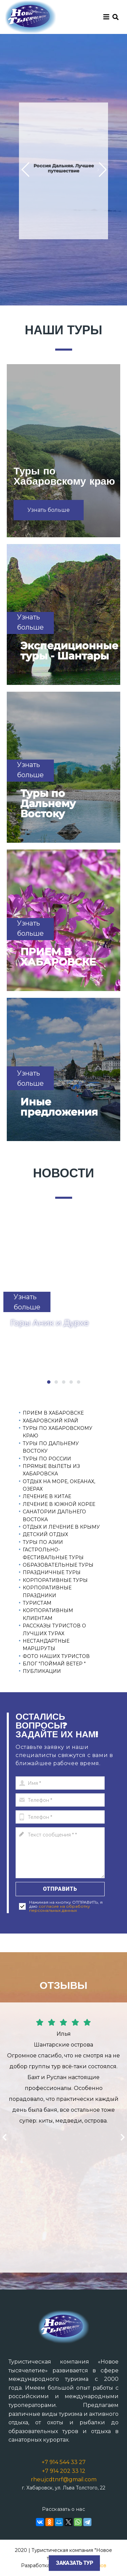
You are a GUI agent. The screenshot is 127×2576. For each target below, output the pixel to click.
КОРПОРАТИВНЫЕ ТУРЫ (55, 1580)
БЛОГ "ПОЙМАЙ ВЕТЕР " (54, 1664)
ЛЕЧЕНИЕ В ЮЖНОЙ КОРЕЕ (59, 1504)
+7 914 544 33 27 (64, 2462)
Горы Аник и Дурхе (49, 1323)
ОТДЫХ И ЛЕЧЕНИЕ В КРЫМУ (61, 1527)
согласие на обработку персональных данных (59, 1908)
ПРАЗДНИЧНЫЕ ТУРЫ (52, 1572)
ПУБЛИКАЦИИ (42, 1671)
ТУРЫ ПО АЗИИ (43, 1542)
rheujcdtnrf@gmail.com (64, 2479)
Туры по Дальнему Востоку (48, 803)
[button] (24, 169)
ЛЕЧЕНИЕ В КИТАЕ (47, 1496)
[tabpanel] (63, 1298)
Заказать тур (74, 2563)
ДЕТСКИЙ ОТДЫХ (45, 1534)
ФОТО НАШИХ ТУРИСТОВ (56, 1656)
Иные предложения (59, 1107)
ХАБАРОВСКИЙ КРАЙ (50, 1421)
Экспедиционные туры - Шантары (69, 650)
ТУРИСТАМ (37, 1603)
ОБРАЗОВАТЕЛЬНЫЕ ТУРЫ (58, 1565)
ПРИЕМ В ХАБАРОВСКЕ (58, 957)
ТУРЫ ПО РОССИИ (47, 1459)
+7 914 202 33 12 (63, 2471)
